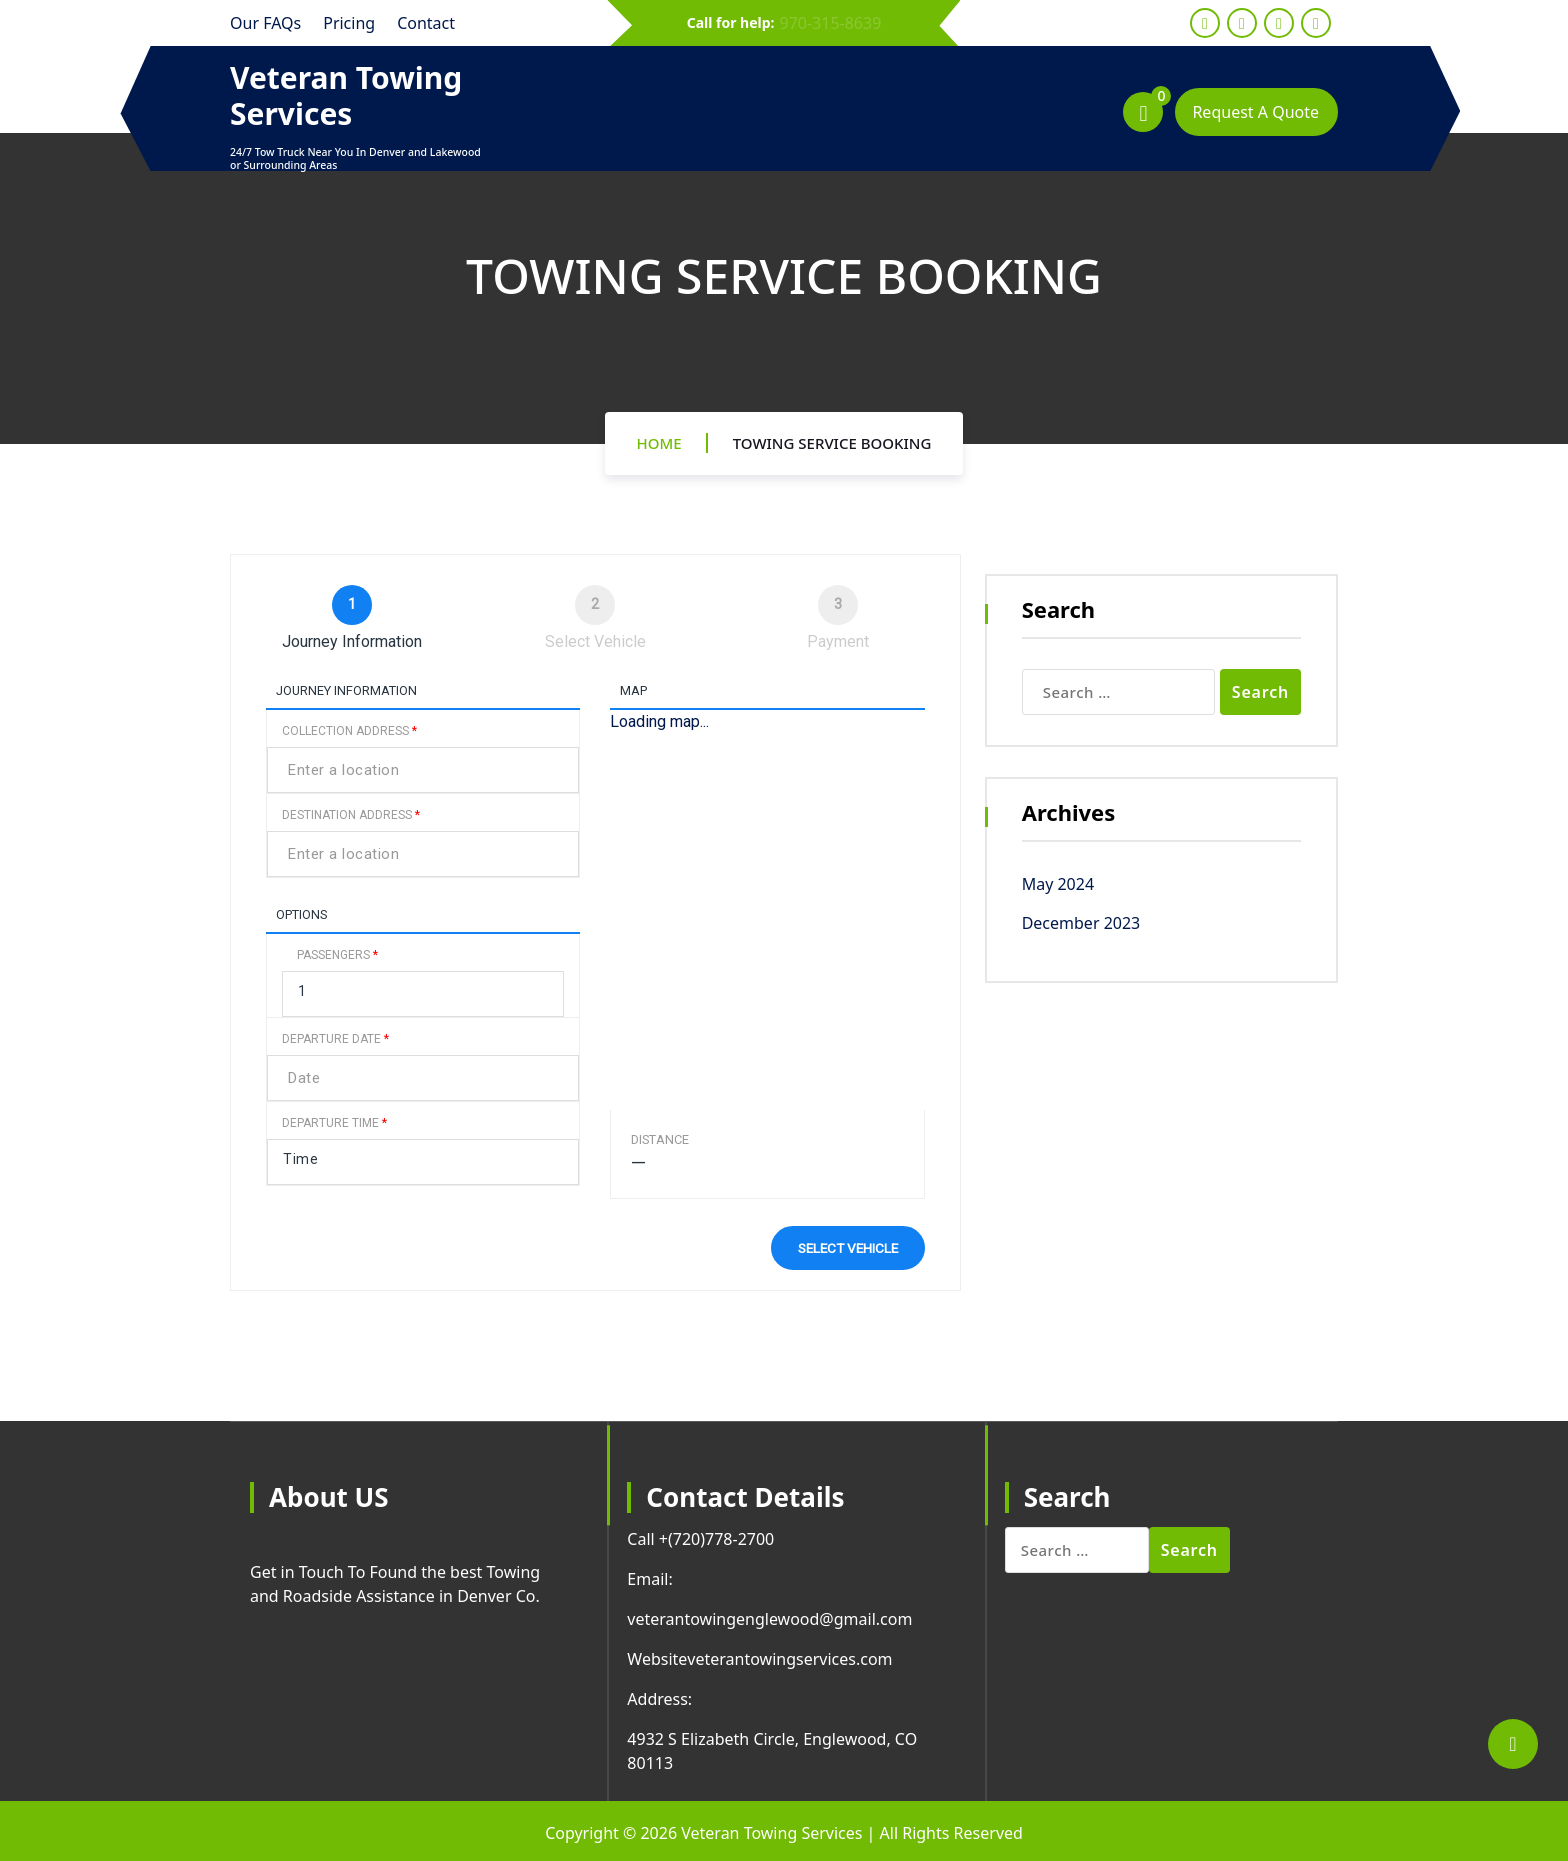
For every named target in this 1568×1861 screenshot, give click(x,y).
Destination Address (351, 815)
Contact (426, 23)
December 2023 (1081, 923)
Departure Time (334, 1123)
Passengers (337, 955)
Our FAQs (265, 23)
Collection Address (349, 731)
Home (659, 443)
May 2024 (1058, 884)
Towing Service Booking (832, 443)
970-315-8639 (831, 23)
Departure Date (335, 1039)
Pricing (349, 23)
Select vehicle (848, 1248)
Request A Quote (1255, 112)
